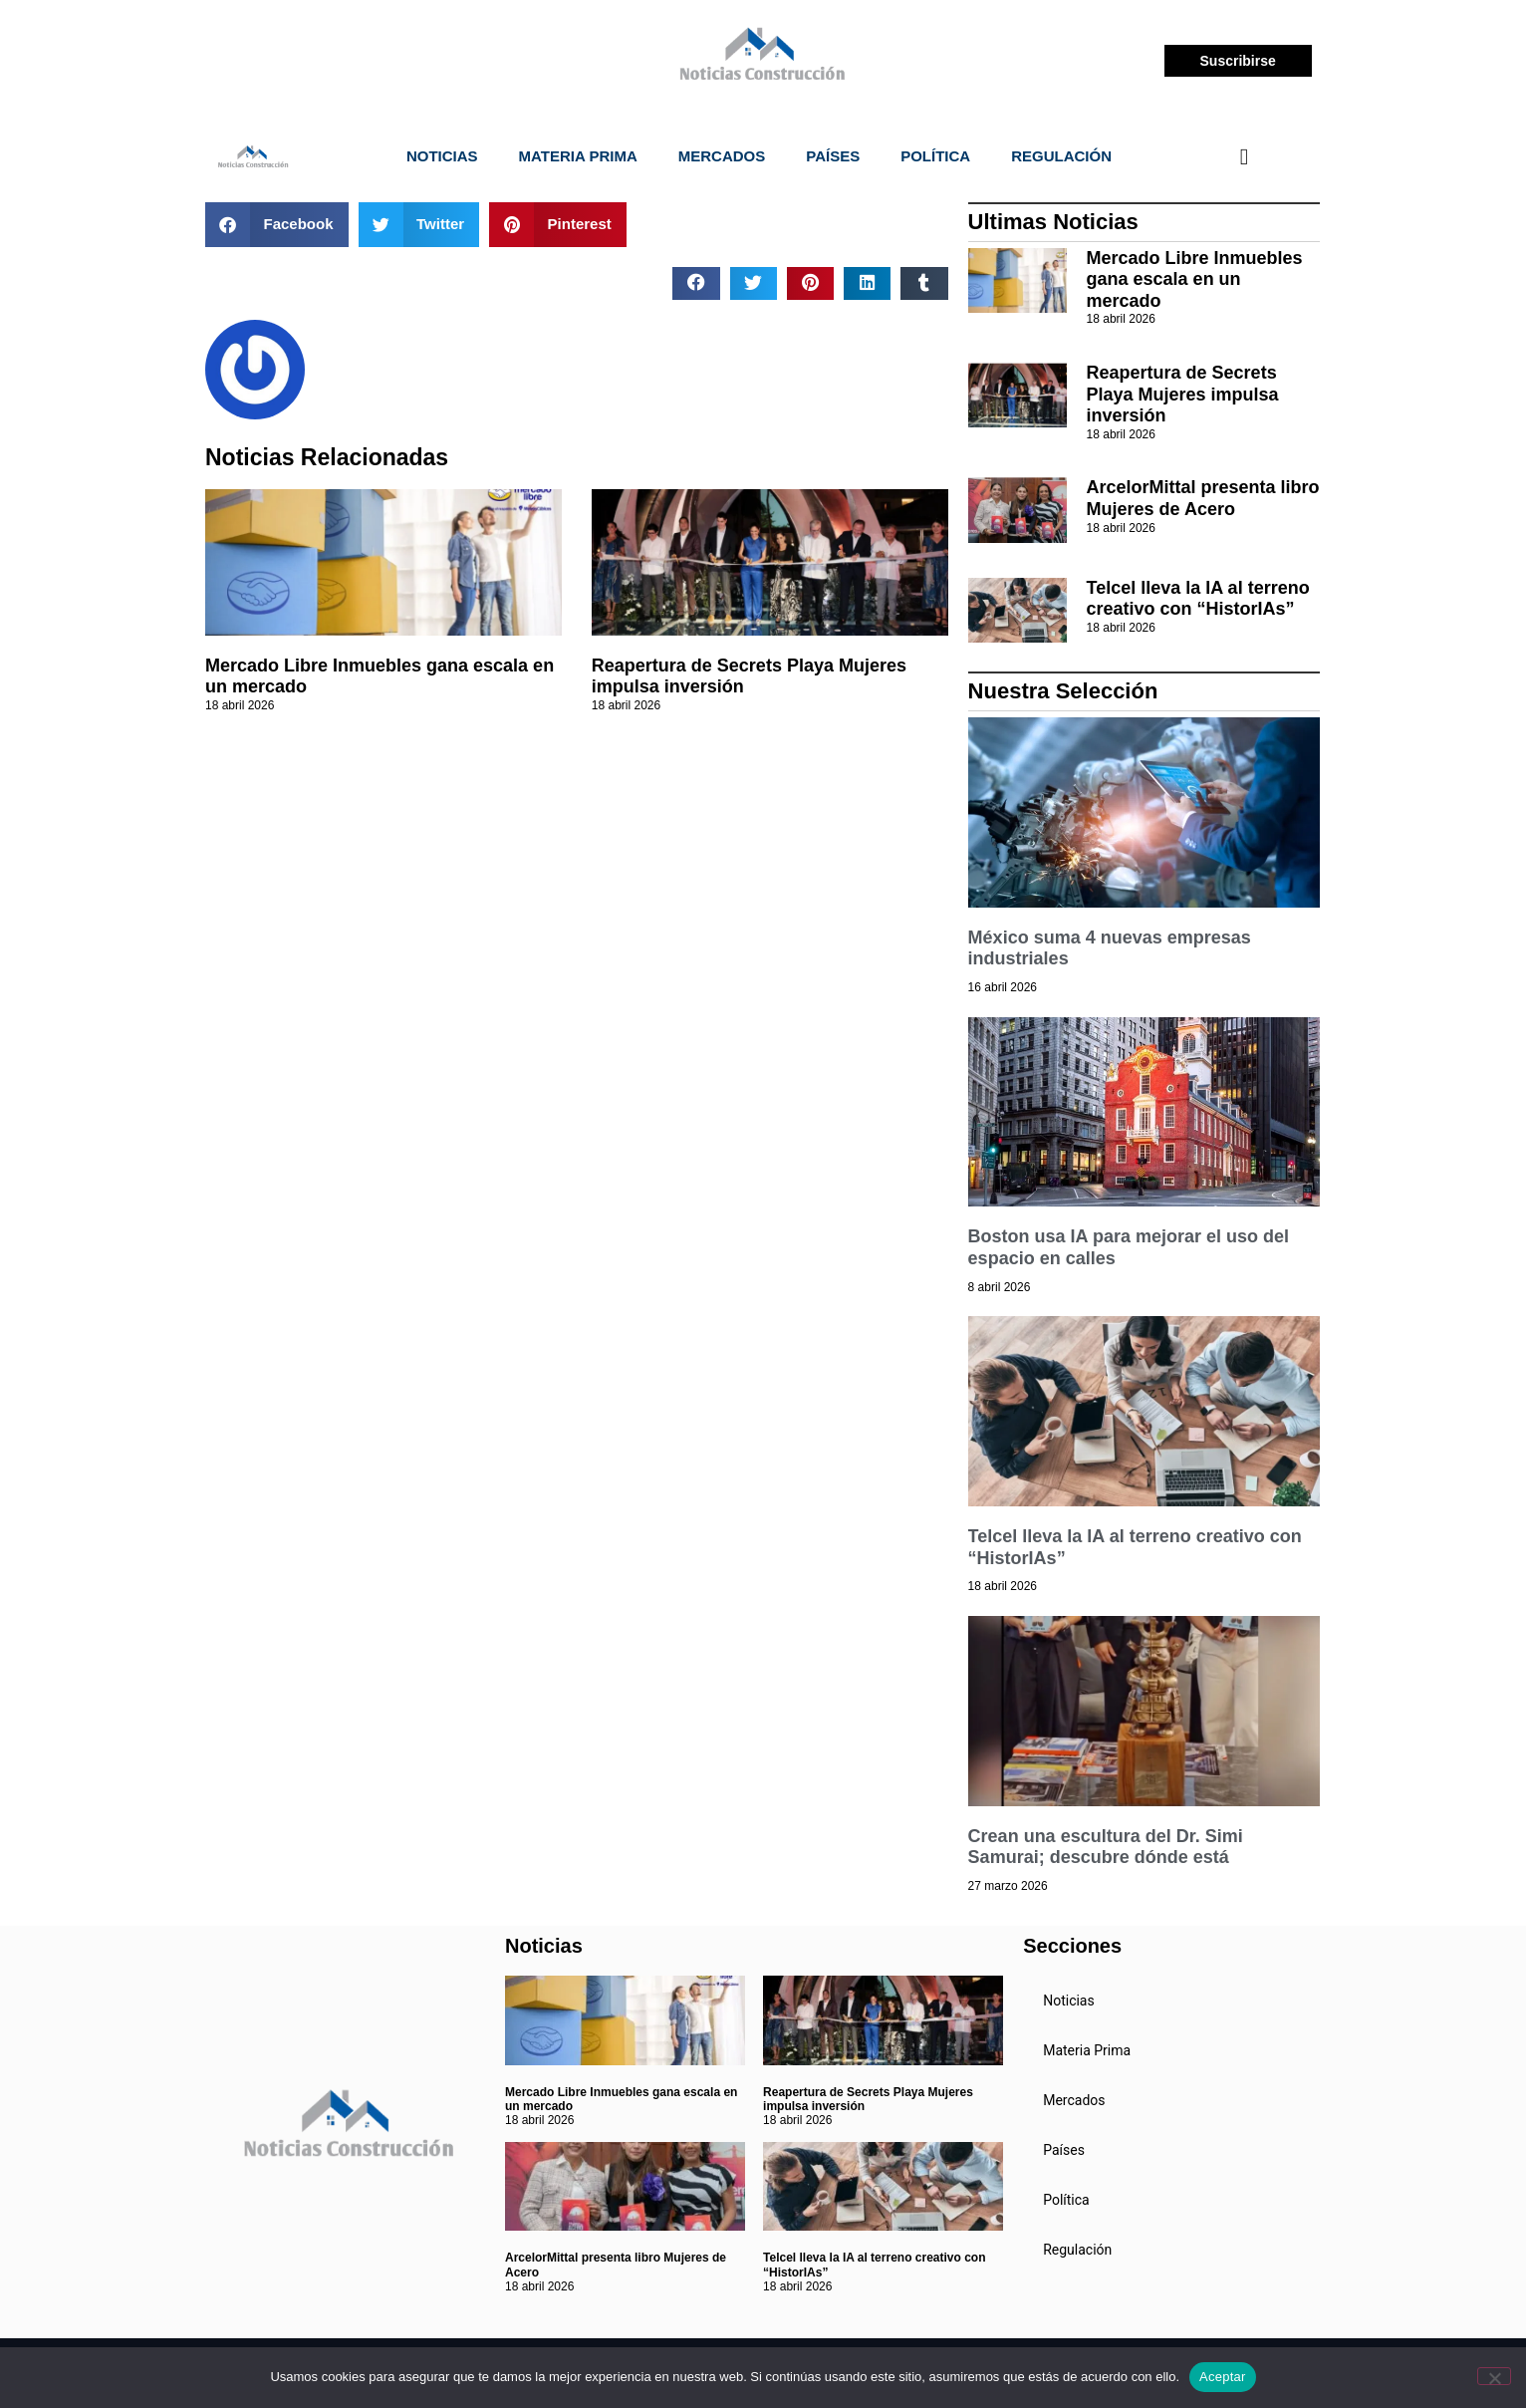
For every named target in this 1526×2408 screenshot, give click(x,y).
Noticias (442, 155)
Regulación (1061, 155)
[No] (1494, 2376)
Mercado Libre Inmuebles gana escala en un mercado (1195, 279)
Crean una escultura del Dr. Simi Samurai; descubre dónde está (1105, 1847)
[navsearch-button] (1244, 156)
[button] (277, 224)
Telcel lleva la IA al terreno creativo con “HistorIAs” (1198, 599)
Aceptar (1222, 2376)
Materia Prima (578, 155)
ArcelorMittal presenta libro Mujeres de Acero (1203, 498)
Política (935, 155)
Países (833, 155)
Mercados (722, 155)
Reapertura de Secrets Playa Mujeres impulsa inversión (1183, 394)
